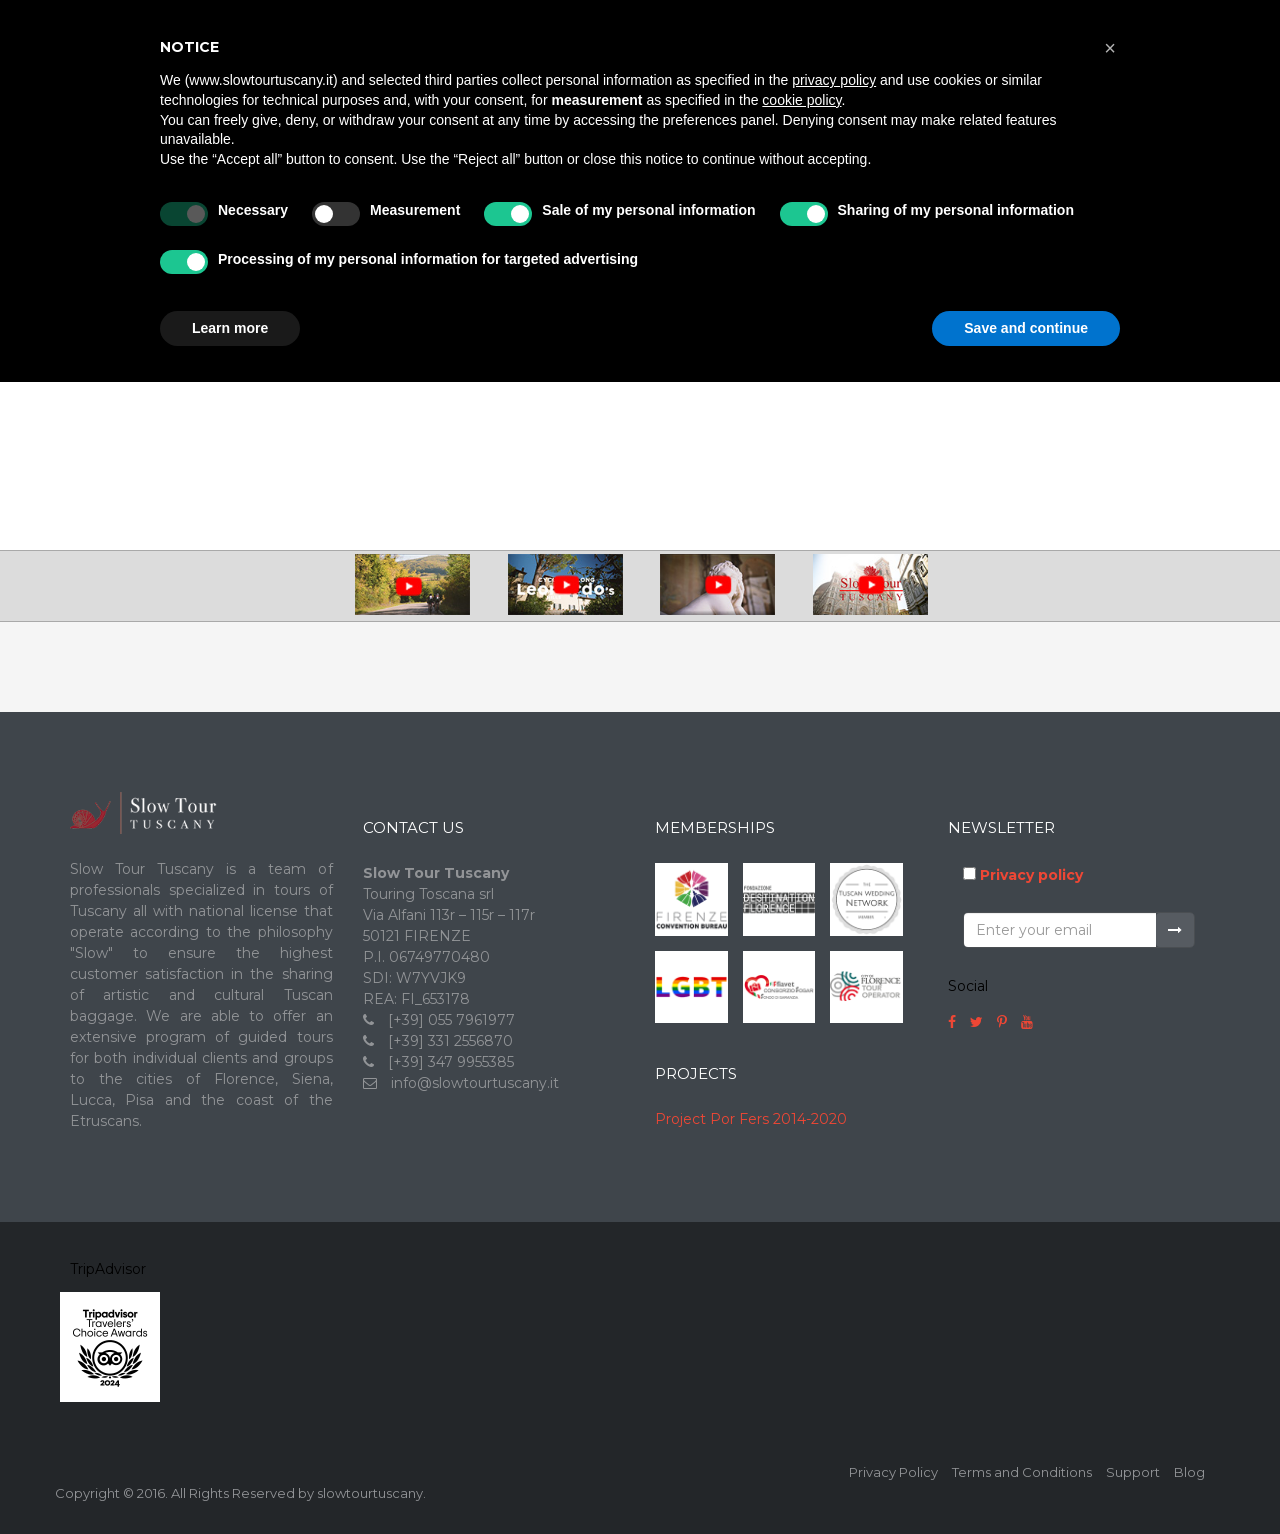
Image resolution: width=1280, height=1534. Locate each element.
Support (1133, 1472)
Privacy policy (1031, 875)
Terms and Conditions (1022, 1472)
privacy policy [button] (834, 80)
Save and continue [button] (1026, 328)
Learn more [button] (230, 328)
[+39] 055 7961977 (451, 1020)
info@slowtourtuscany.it (475, 1083)
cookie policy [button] (801, 100)
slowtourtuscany (370, 1493)
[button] (1110, 48)
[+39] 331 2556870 (450, 1041)
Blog (1189, 1472)
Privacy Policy (893, 1472)
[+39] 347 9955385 (451, 1062)
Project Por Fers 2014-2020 (751, 1119)
